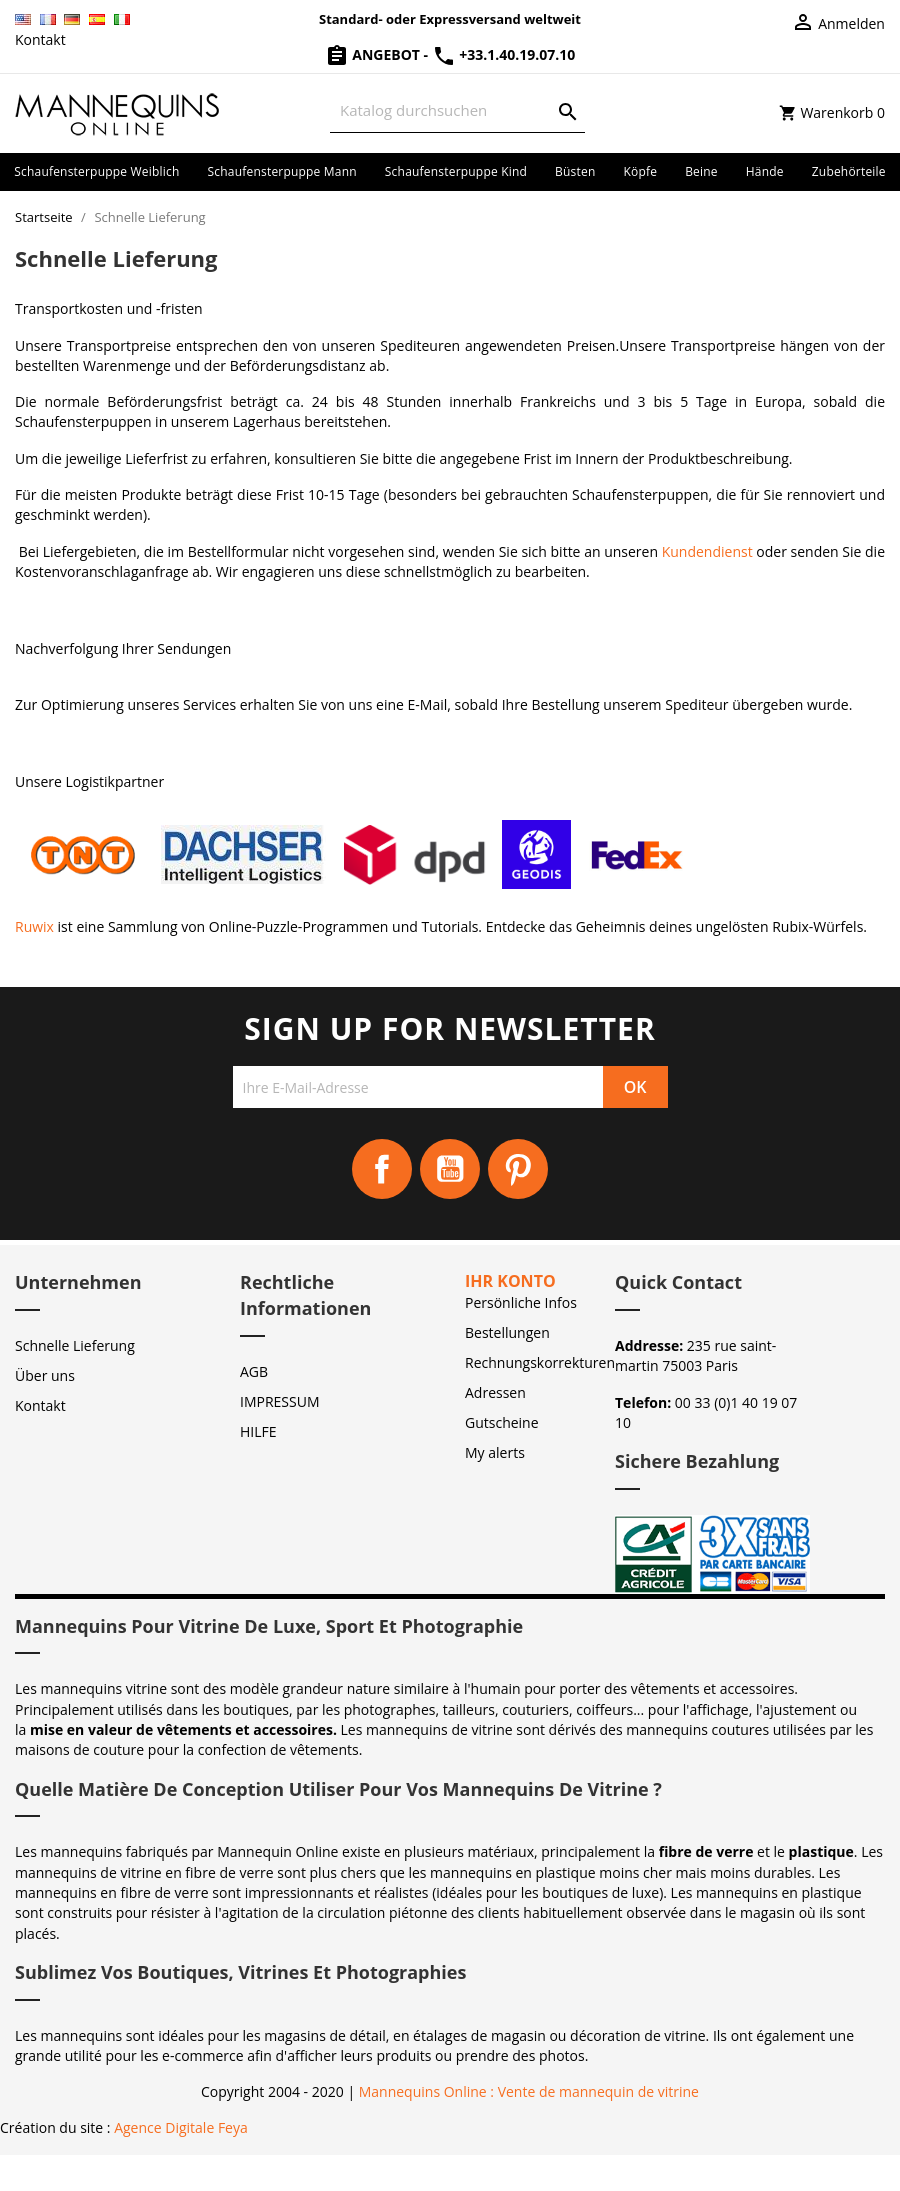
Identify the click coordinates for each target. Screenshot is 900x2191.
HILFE (258, 1431)
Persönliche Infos (521, 1302)
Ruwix (34, 926)
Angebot (374, 54)
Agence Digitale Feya (181, 2127)
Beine (701, 171)
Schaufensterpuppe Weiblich (96, 171)
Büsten (575, 171)
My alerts (495, 1452)
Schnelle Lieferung (75, 1345)
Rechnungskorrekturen (540, 1362)
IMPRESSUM (280, 1401)
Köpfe (640, 171)
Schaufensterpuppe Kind (456, 171)
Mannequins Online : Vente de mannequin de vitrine (529, 2091)
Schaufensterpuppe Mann (282, 171)
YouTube (450, 1169)
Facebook (382, 1169)
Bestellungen (507, 1332)
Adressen (495, 1392)
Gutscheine (502, 1422)
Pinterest (518, 1169)
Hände (765, 171)
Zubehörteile (849, 171)
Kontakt (40, 39)
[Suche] (457, 110)
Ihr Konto (510, 1281)
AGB (254, 1371)
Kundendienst (707, 551)
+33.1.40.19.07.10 (504, 54)
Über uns (45, 1375)
